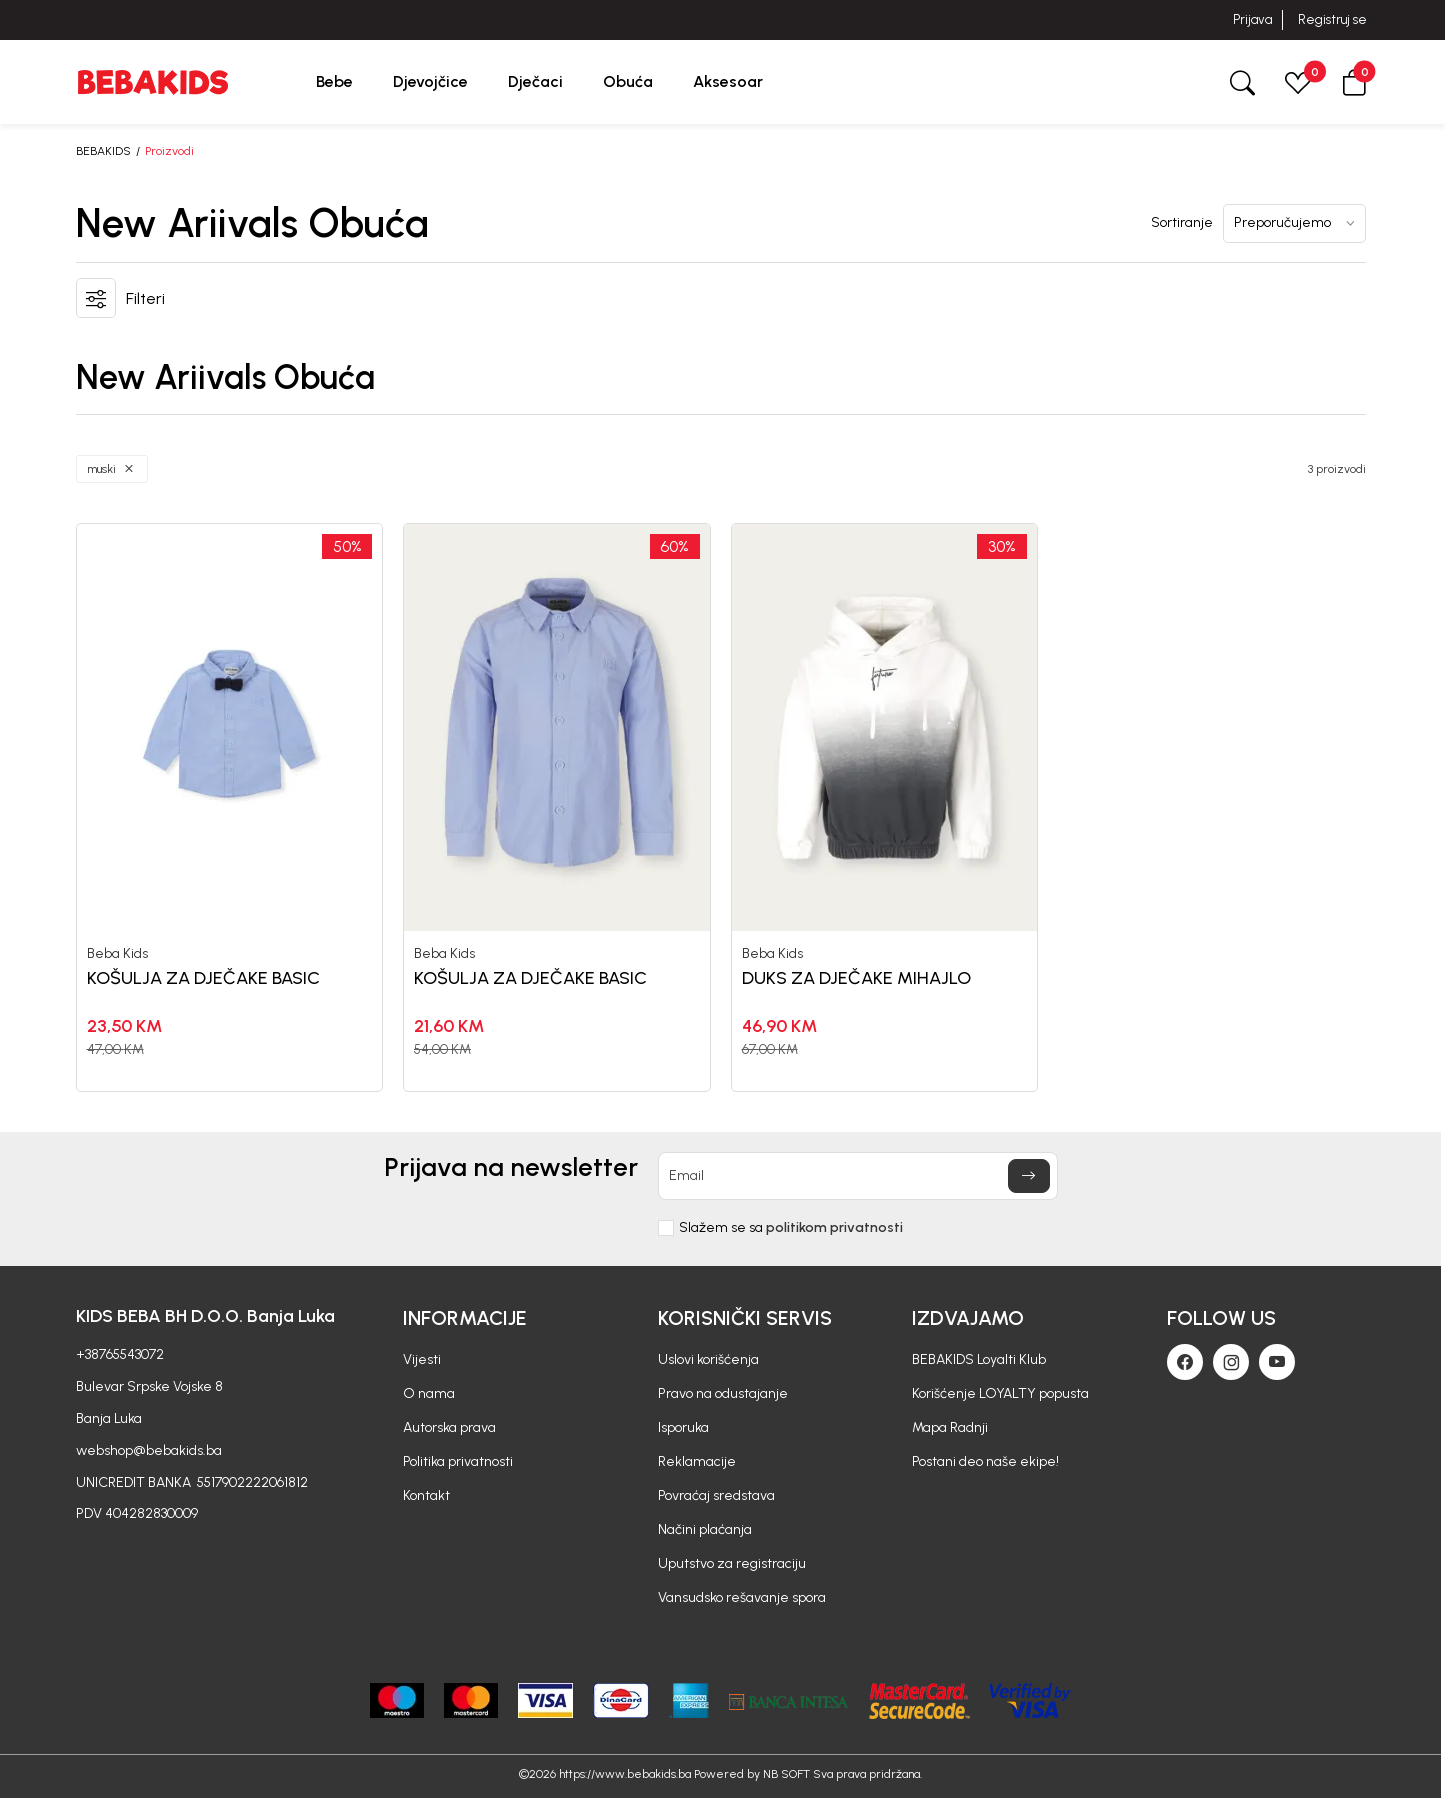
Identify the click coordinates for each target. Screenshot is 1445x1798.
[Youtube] (1277, 1362)
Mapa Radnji (950, 1427)
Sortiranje (1182, 223)
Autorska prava (449, 1427)
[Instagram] (1231, 1362)
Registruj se (1332, 19)
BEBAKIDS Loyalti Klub (979, 1359)
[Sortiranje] (1294, 223)
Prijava (1252, 19)
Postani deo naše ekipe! (985, 1461)
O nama (429, 1393)
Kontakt (426, 1495)
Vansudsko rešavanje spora (742, 1597)
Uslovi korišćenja (708, 1359)
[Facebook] (1185, 1362)
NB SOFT (786, 1774)
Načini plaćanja (705, 1529)
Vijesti (422, 1359)
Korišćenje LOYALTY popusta (1000, 1393)
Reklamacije (697, 1461)
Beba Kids (117, 954)
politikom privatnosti (834, 1227)
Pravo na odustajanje (723, 1393)
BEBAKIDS (103, 151)
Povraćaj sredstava (716, 1495)
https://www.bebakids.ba (625, 1774)
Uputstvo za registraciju (732, 1563)
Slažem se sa (791, 1228)
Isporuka (683, 1427)
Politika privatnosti (458, 1461)
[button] (1354, 81)
